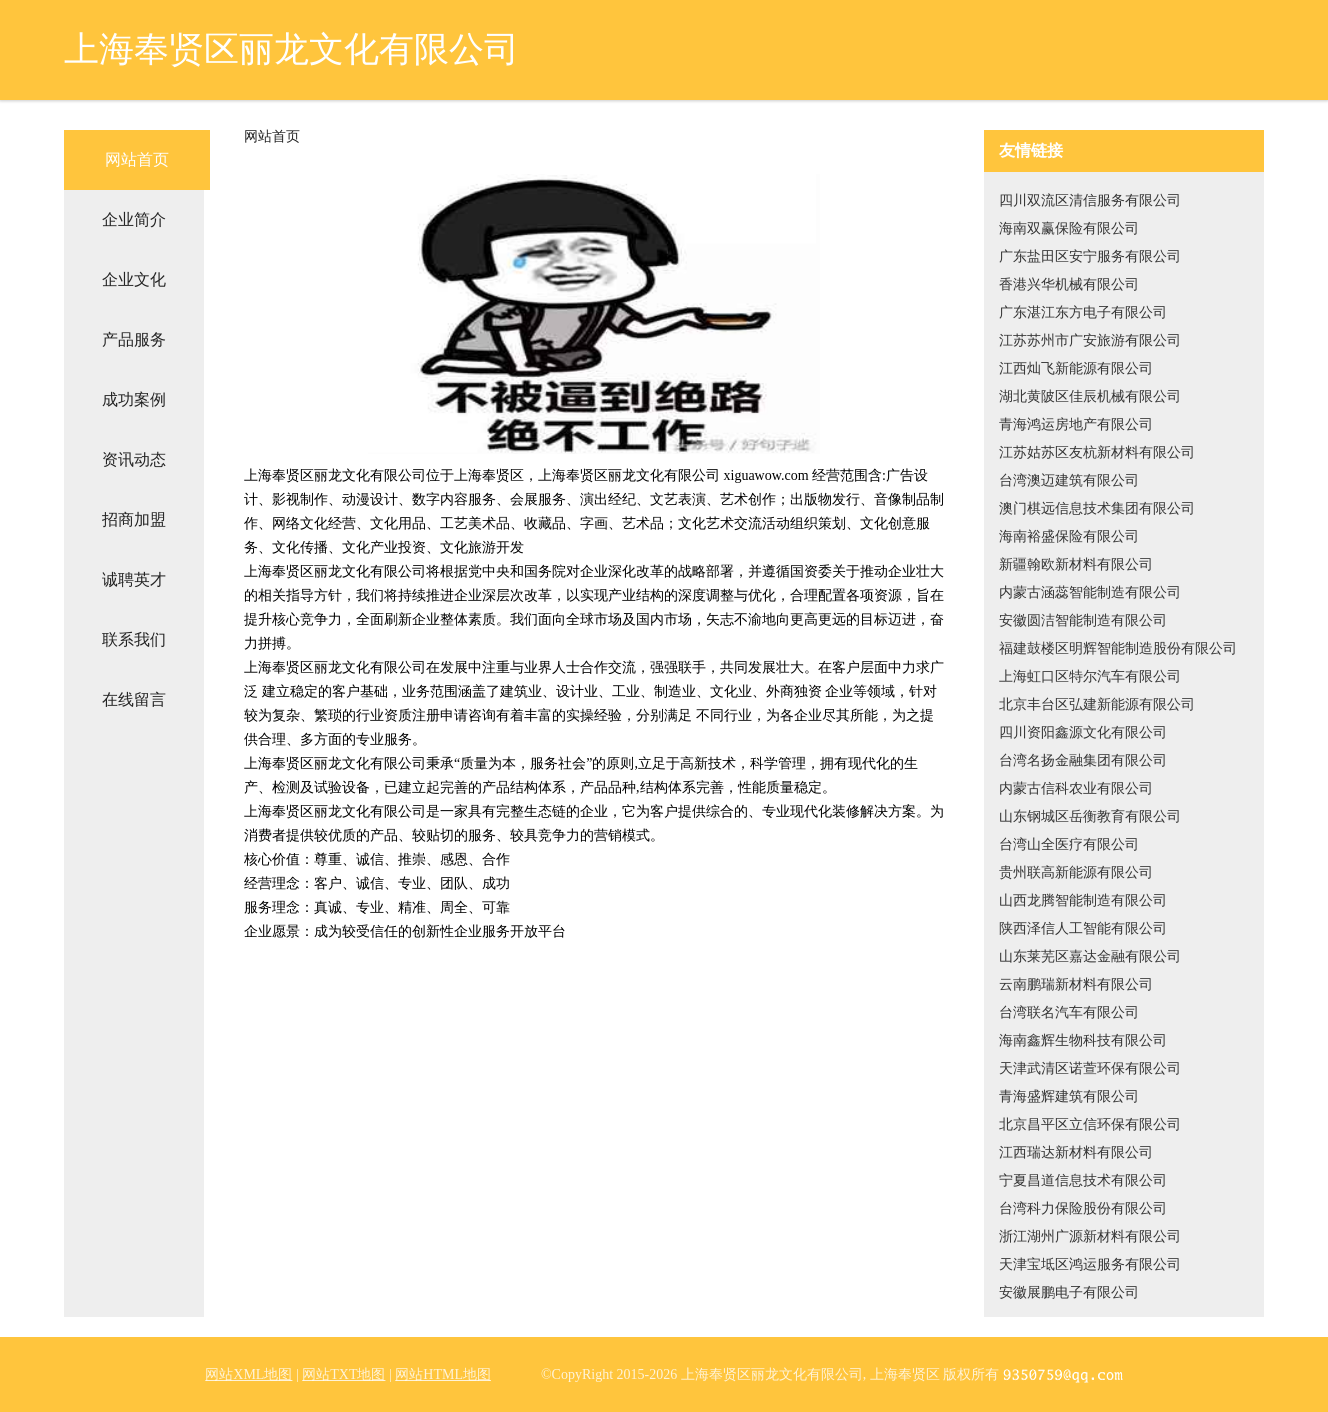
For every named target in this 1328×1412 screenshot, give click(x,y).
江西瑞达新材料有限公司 (1076, 1152)
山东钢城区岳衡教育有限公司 (1090, 816)
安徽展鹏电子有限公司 (1069, 1292)
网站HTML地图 (443, 1374)
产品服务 (134, 339)
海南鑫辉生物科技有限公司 (1083, 1040)
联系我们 (134, 639)
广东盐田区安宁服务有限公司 (1090, 256)
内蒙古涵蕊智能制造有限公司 (1090, 592)
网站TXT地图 (343, 1374)
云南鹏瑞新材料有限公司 (1076, 984)
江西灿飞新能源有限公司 (1076, 368)
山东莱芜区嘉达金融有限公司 (1090, 956)
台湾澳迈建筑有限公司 (1069, 480)
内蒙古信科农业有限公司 (1076, 788)
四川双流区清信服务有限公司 (1090, 200)
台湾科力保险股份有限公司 (1083, 1208)
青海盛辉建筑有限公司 (1069, 1096)
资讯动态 (134, 459)
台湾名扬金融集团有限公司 (1083, 760)
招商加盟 (134, 519)
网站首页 (137, 159)
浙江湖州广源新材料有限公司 (1090, 1236)
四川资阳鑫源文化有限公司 (1083, 732)
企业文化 (134, 279)
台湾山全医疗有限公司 (1069, 844)
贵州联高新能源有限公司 (1076, 872)
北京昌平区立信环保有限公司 (1090, 1124)
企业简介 (134, 219)
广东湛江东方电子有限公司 (1083, 312)
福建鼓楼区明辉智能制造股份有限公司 (1118, 648)
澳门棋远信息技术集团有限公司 (1097, 508)
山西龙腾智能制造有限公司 (1083, 900)
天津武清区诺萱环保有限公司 (1090, 1068)
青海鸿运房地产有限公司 (1076, 424)
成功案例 (134, 399)
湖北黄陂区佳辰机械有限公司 (1090, 396)
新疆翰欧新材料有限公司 (1076, 564)
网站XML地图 (248, 1374)
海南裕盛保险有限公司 (1069, 536)
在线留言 (134, 699)
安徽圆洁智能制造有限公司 (1083, 620)
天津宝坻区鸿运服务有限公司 (1090, 1264)
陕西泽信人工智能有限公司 (1083, 928)
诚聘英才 (134, 579)
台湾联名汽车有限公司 (1069, 1012)
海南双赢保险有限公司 (1069, 228)
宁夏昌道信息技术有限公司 (1083, 1180)
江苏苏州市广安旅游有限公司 (1090, 340)
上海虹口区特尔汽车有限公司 (1090, 676)
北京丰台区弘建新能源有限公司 (1097, 704)
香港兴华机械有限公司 (1069, 284)
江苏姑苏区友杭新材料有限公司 (1097, 452)
